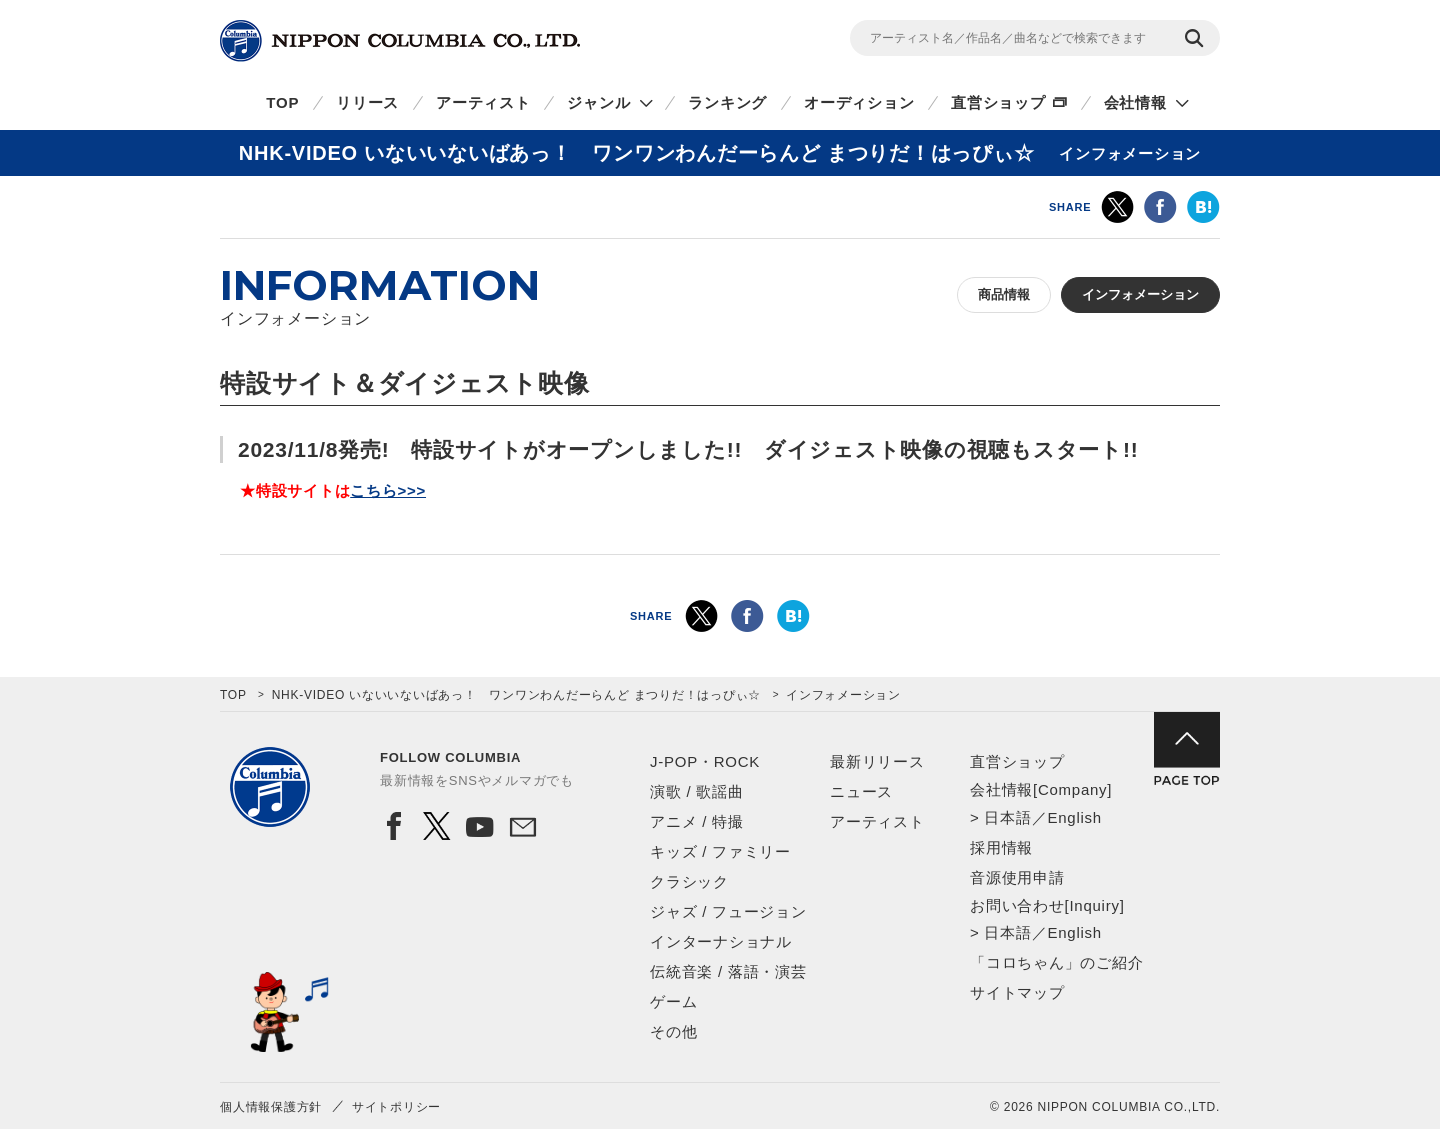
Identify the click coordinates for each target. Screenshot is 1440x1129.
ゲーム (673, 1001)
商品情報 (1004, 294)
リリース (367, 102)
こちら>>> (388, 490)
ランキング (727, 102)
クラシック (689, 881)
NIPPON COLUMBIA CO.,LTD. (400, 41)
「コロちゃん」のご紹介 (1056, 962)
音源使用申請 (1017, 877)
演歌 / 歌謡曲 (697, 791)
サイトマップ (1017, 992)
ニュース (861, 791)
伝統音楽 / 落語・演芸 (728, 971)
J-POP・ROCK (705, 761)
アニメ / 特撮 (697, 821)
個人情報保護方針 (271, 1107)
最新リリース (877, 761)
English (1074, 817)
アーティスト (483, 102)
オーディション (859, 102)
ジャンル (598, 102)
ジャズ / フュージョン (728, 911)
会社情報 (1135, 102)
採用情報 (1001, 847)
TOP (282, 102)
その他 (673, 1031)
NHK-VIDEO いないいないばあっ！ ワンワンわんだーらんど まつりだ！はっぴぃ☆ (517, 695)
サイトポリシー (396, 1107)
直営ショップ (998, 102)
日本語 (1007, 817)
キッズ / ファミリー (720, 851)
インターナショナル (721, 941)
